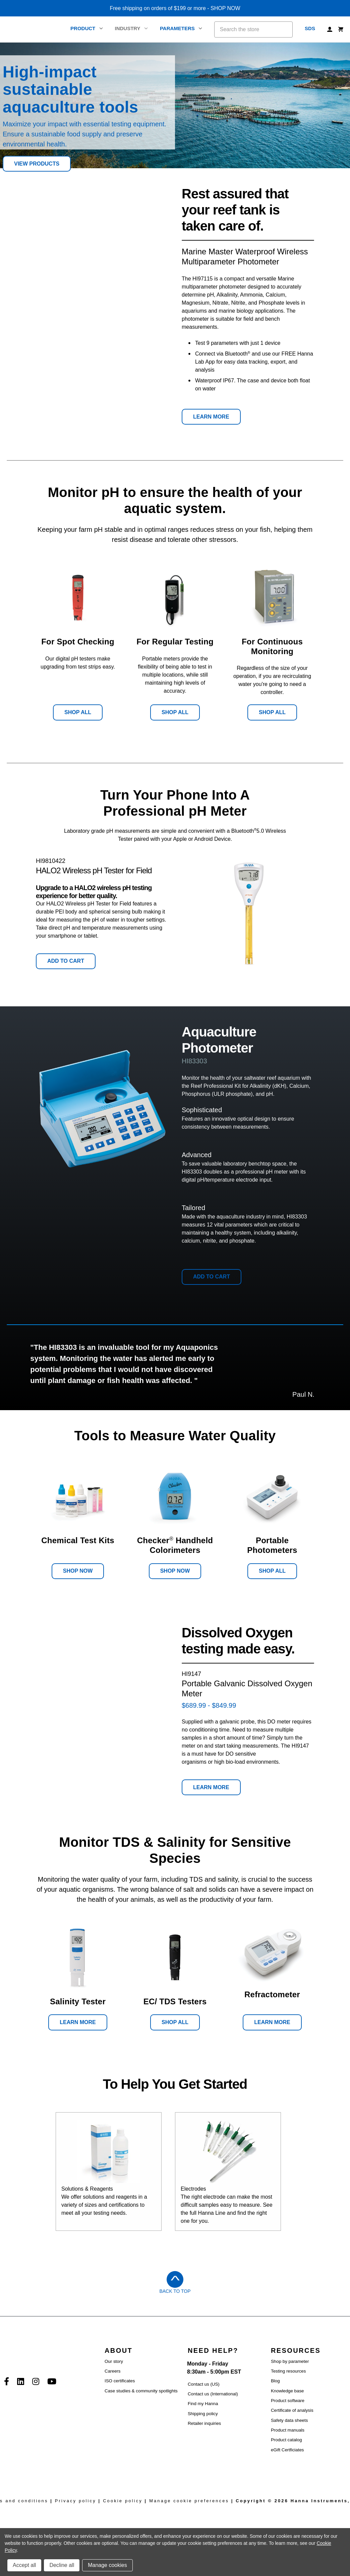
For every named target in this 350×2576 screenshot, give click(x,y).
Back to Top (174, 2291)
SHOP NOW (225, 8)
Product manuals (287, 2430)
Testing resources (288, 2371)
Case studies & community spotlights (141, 2390)
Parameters (181, 28)
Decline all (61, 2565)
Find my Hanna (203, 2403)
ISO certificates (120, 2380)
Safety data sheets (289, 2420)
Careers (112, 2371)
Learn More (211, 417)
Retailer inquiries (204, 2423)
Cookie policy (122, 2500)
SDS (310, 28)
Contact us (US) (204, 2384)
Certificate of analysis (292, 2410)
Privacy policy (75, 2500)
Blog (275, 2380)
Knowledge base (287, 2390)
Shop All (77, 712)
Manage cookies (107, 2565)
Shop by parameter (290, 2361)
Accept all (24, 2565)
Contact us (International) (213, 2393)
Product (86, 28)
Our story (114, 2361)
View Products (36, 164)
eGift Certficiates (287, 2449)
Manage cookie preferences (189, 2500)
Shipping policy (203, 2413)
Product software (287, 2400)
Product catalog (286, 2439)
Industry (131, 28)
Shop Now (78, 1571)
